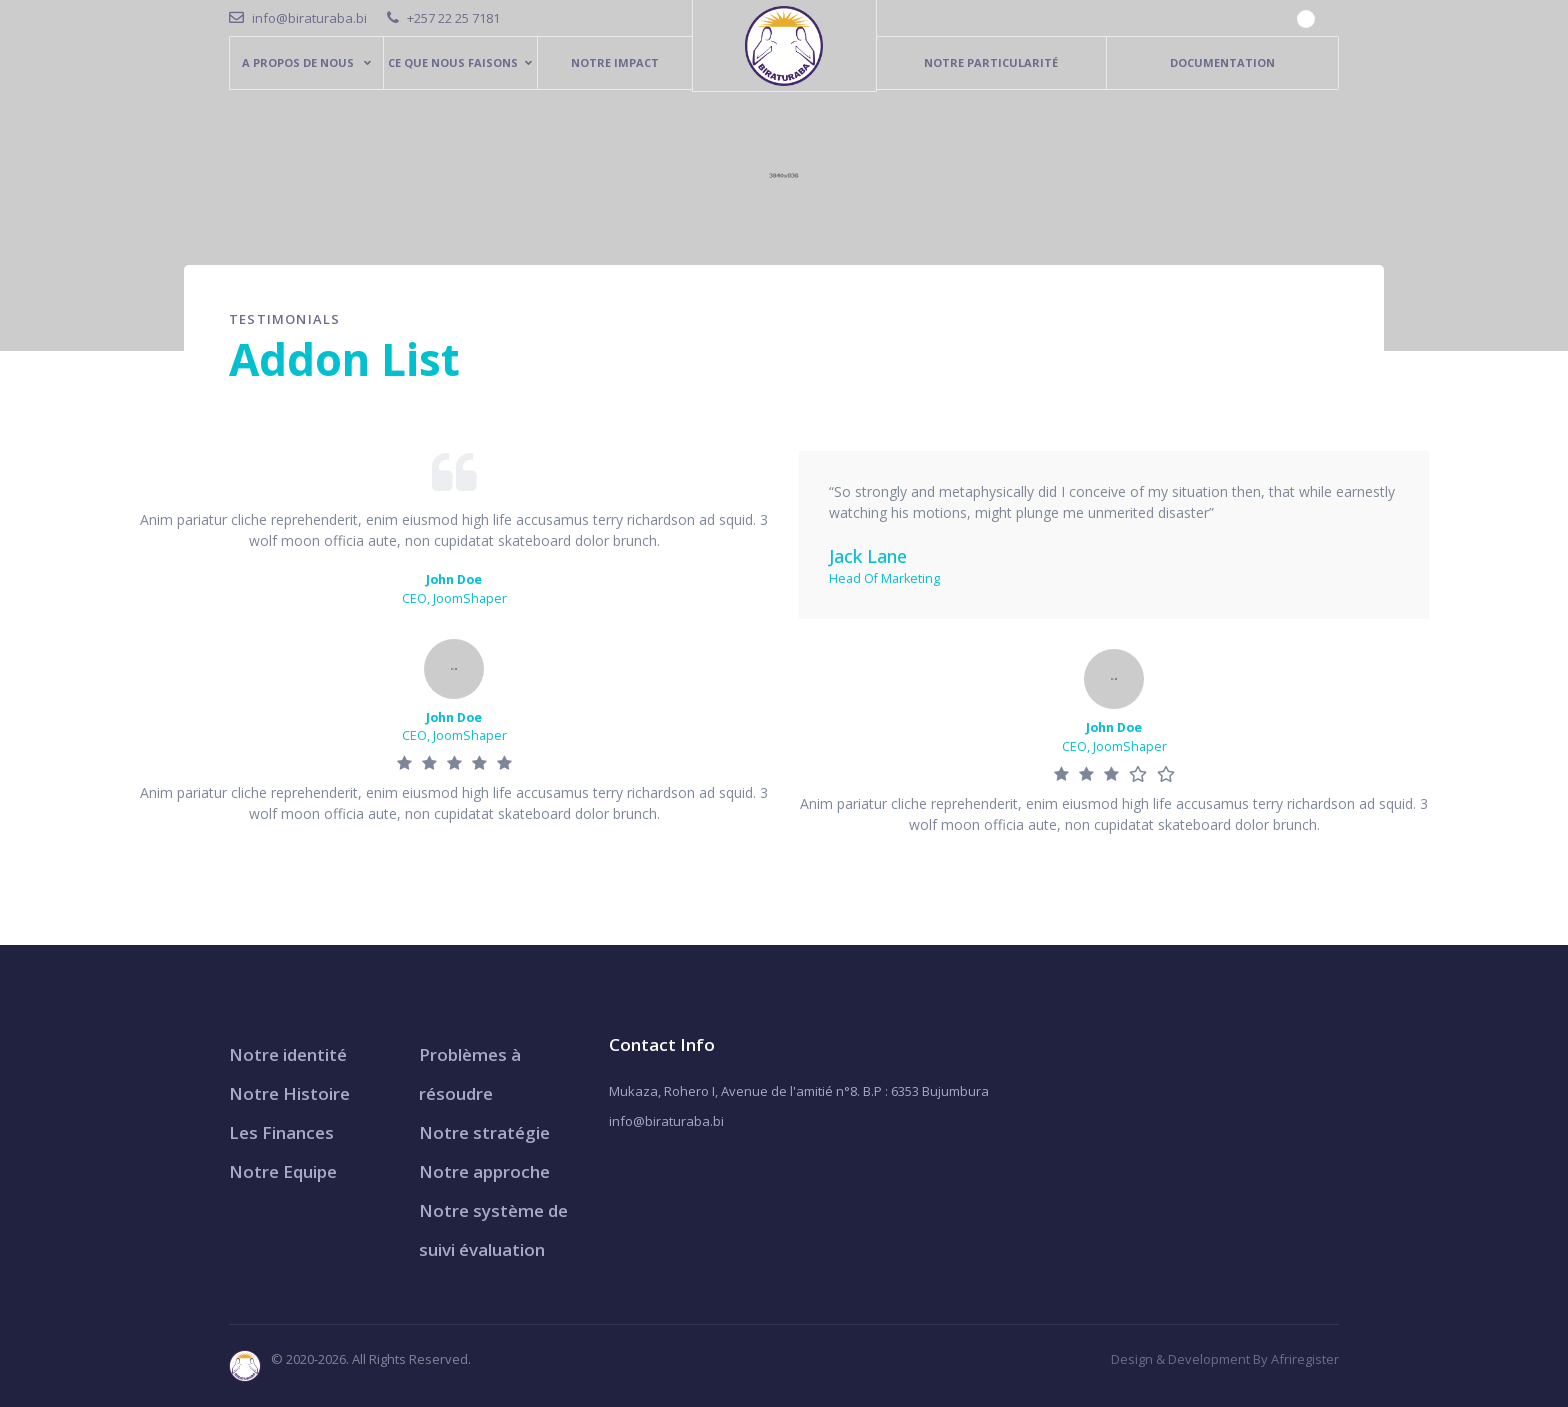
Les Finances (281, 1132)
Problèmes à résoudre (470, 1074)
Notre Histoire (289, 1093)
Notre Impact (615, 62)
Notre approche (484, 1171)
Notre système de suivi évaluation (493, 1230)
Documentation (1222, 62)
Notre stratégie (484, 1132)
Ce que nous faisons (453, 62)
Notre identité (288, 1054)
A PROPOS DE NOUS (299, 62)
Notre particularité (991, 62)
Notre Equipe (283, 1171)
